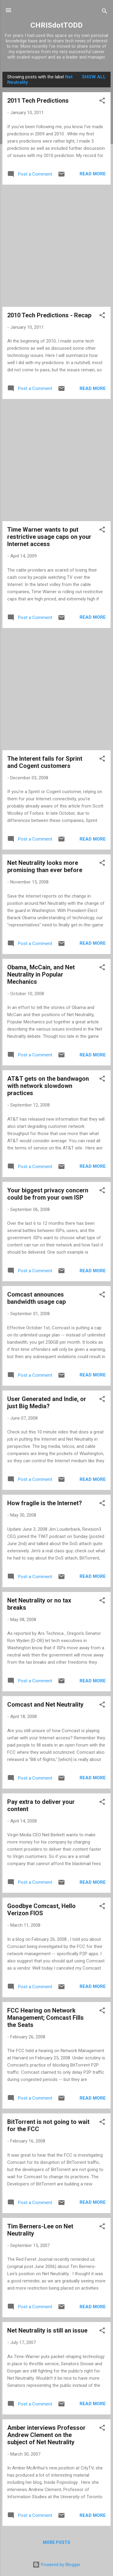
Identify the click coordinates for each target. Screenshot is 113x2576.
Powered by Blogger (56, 2564)
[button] (102, 101)
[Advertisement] (56, 245)
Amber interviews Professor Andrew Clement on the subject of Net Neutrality (46, 2435)
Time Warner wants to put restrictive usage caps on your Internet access (49, 537)
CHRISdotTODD (56, 25)
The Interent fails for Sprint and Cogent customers (44, 762)
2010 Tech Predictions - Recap (49, 315)
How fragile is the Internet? (44, 1503)
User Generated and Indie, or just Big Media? (46, 1402)
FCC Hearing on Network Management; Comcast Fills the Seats (45, 2017)
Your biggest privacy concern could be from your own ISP (47, 1194)
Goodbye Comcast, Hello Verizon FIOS (41, 1909)
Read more (93, 174)
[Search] (104, 12)
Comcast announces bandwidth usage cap (36, 1298)
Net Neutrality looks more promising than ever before (44, 866)
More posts (56, 2542)
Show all (94, 77)
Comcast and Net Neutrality (45, 1704)
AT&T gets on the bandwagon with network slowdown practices (48, 1086)
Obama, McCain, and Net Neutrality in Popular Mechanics (41, 974)
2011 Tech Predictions (38, 100)
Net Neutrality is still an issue (47, 2330)
